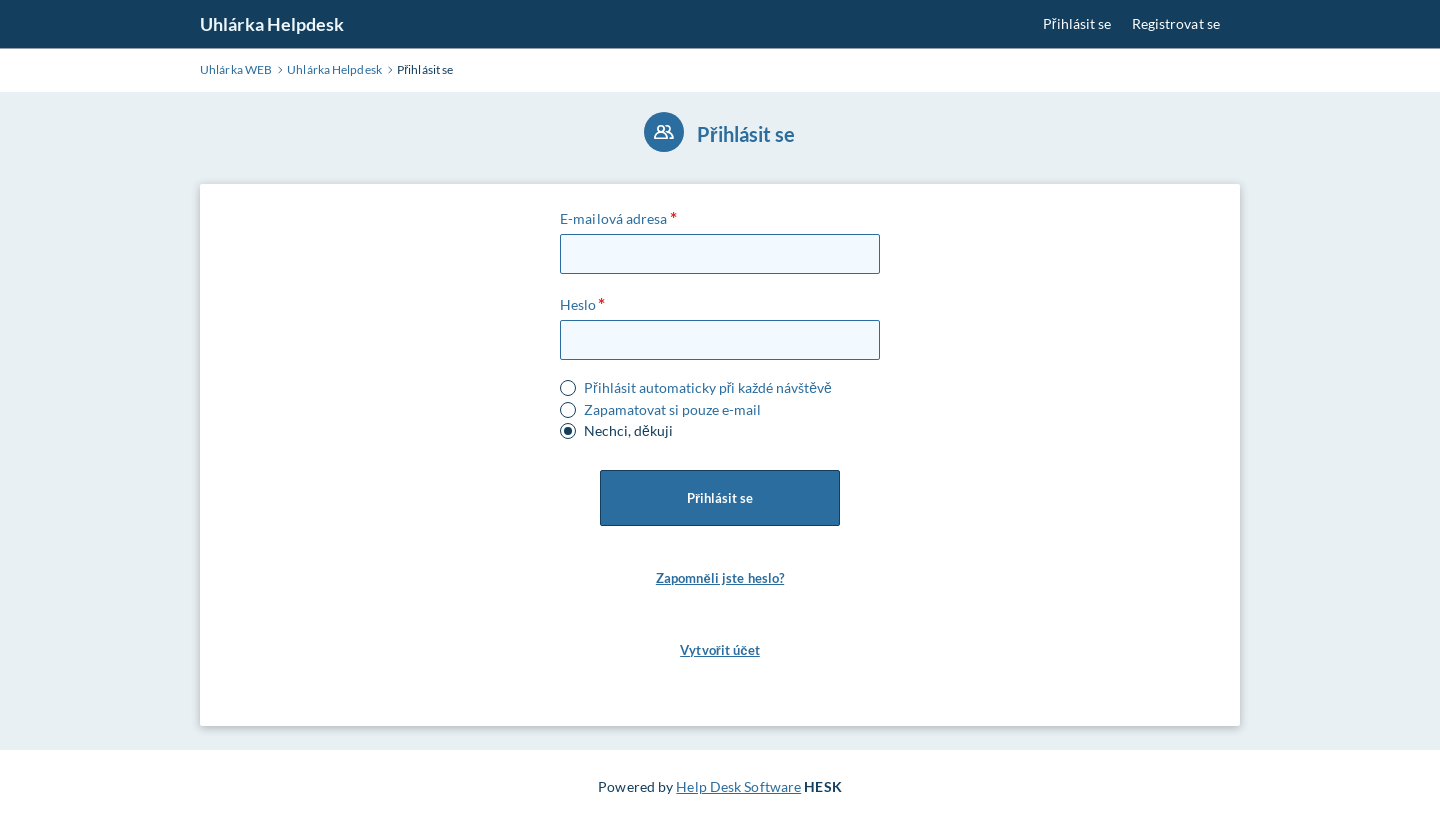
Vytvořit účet (720, 650)
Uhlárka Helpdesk (272, 24)
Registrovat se (1176, 23)
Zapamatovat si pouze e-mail (672, 410)
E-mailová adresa (614, 218)
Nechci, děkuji (628, 431)
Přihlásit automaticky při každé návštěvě (708, 388)
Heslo (578, 304)
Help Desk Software (738, 786)
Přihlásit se (1077, 23)
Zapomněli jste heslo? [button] (720, 578)
